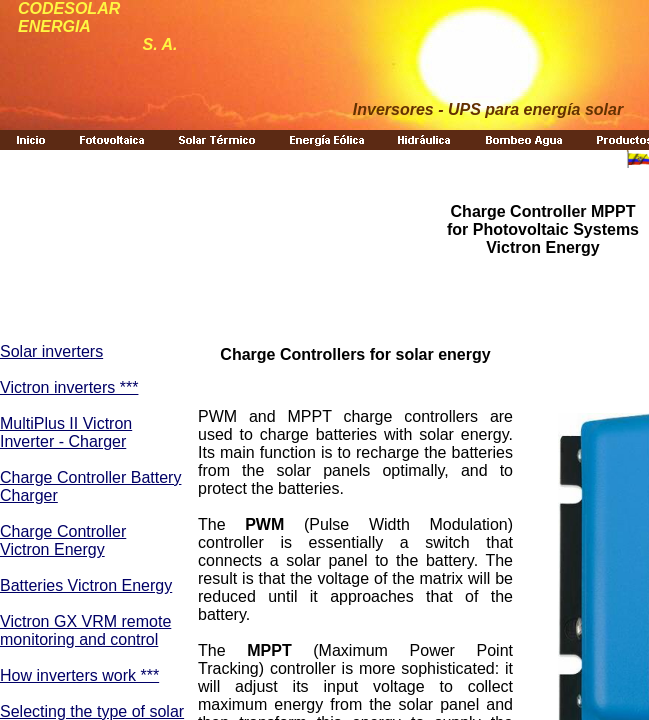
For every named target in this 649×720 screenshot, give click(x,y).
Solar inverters (51, 351)
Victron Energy (52, 549)
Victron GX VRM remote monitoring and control (85, 630)
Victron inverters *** (69, 387)
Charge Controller (63, 531)
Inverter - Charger (63, 441)
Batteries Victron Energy (86, 585)
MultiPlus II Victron (66, 423)
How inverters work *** (79, 675)
